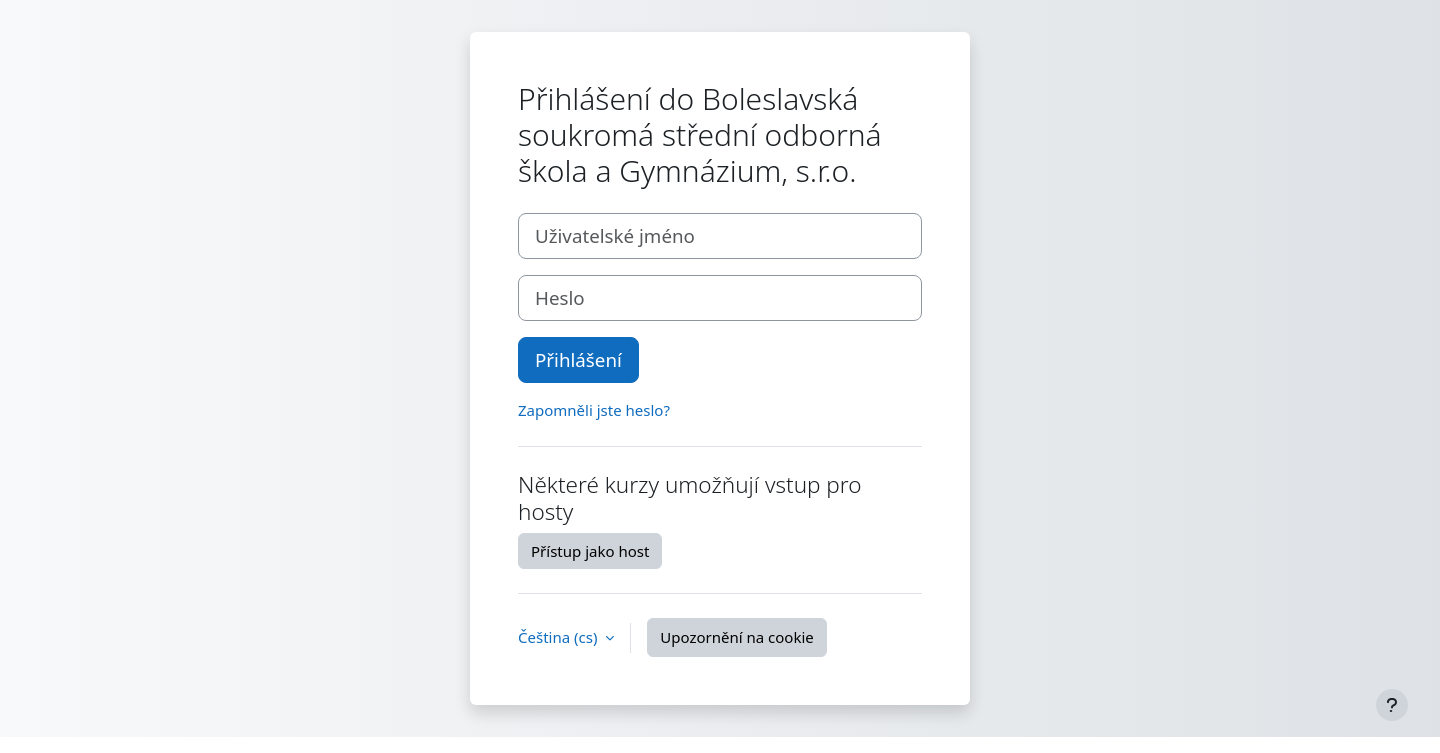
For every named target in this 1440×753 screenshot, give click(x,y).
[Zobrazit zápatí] (1392, 705)
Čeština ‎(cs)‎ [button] (559, 637)
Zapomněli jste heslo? (594, 410)
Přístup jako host (590, 551)
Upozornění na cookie (736, 637)
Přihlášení (578, 359)
